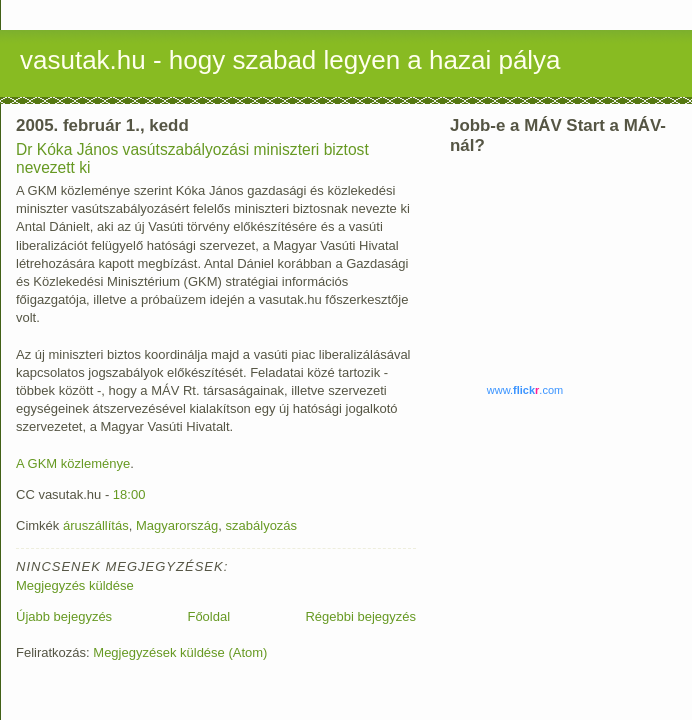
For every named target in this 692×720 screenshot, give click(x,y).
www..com (525, 390)
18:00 (129, 494)
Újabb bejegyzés (64, 616)
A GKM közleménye (73, 463)
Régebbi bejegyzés (360, 616)
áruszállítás (96, 525)
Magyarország (177, 525)
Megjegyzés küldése (75, 585)
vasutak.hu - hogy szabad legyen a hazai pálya (290, 60)
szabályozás (262, 525)
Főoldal (208, 616)
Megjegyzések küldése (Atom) (180, 652)
